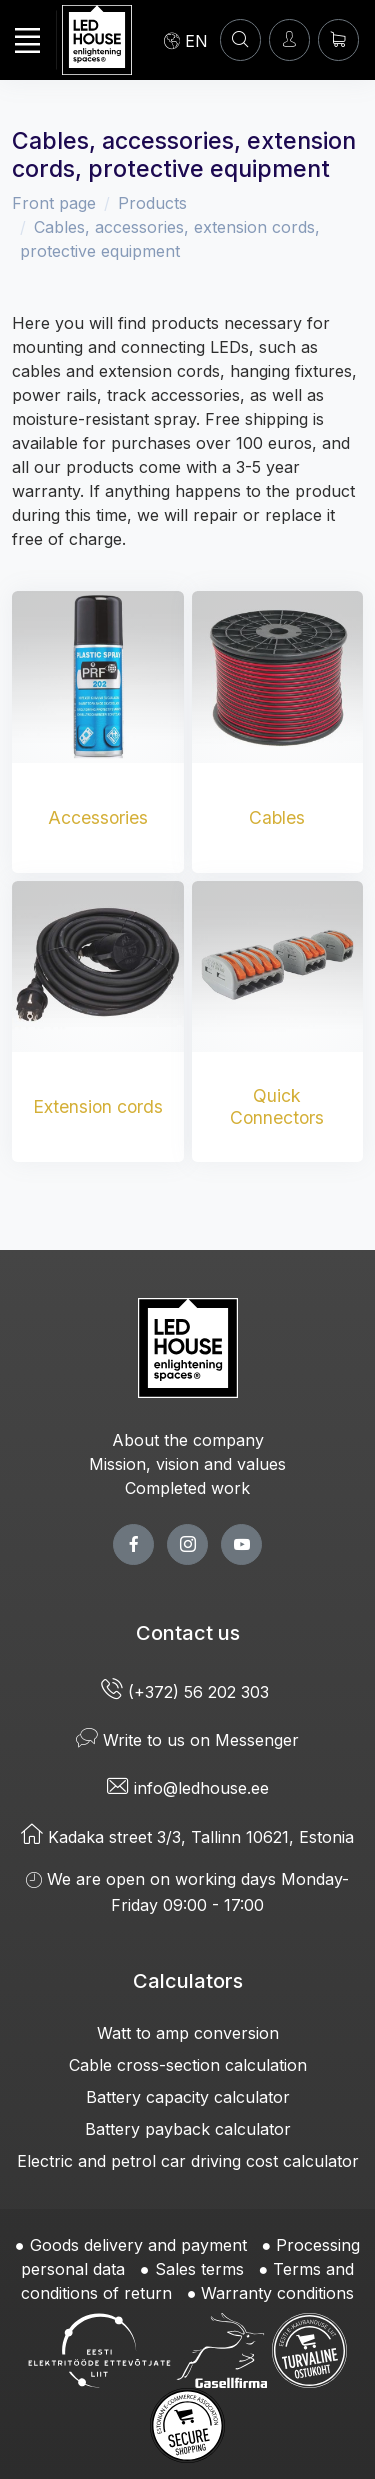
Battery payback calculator (188, 2129)
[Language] (186, 40)
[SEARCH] (240, 39)
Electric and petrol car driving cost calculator (188, 2161)
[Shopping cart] (338, 39)
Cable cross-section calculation (188, 2065)
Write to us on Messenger (187, 1740)
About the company (188, 1440)
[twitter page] (187, 1544)
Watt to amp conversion (188, 2033)
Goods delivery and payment (138, 2245)
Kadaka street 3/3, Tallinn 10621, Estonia (187, 1837)
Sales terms (199, 2269)
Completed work (187, 1488)
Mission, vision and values (187, 1464)
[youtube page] (241, 1544)
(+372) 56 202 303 (187, 1692)
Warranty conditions (277, 2293)
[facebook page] (133, 1544)
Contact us (188, 1633)
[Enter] (289, 39)
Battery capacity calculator (188, 2097)
